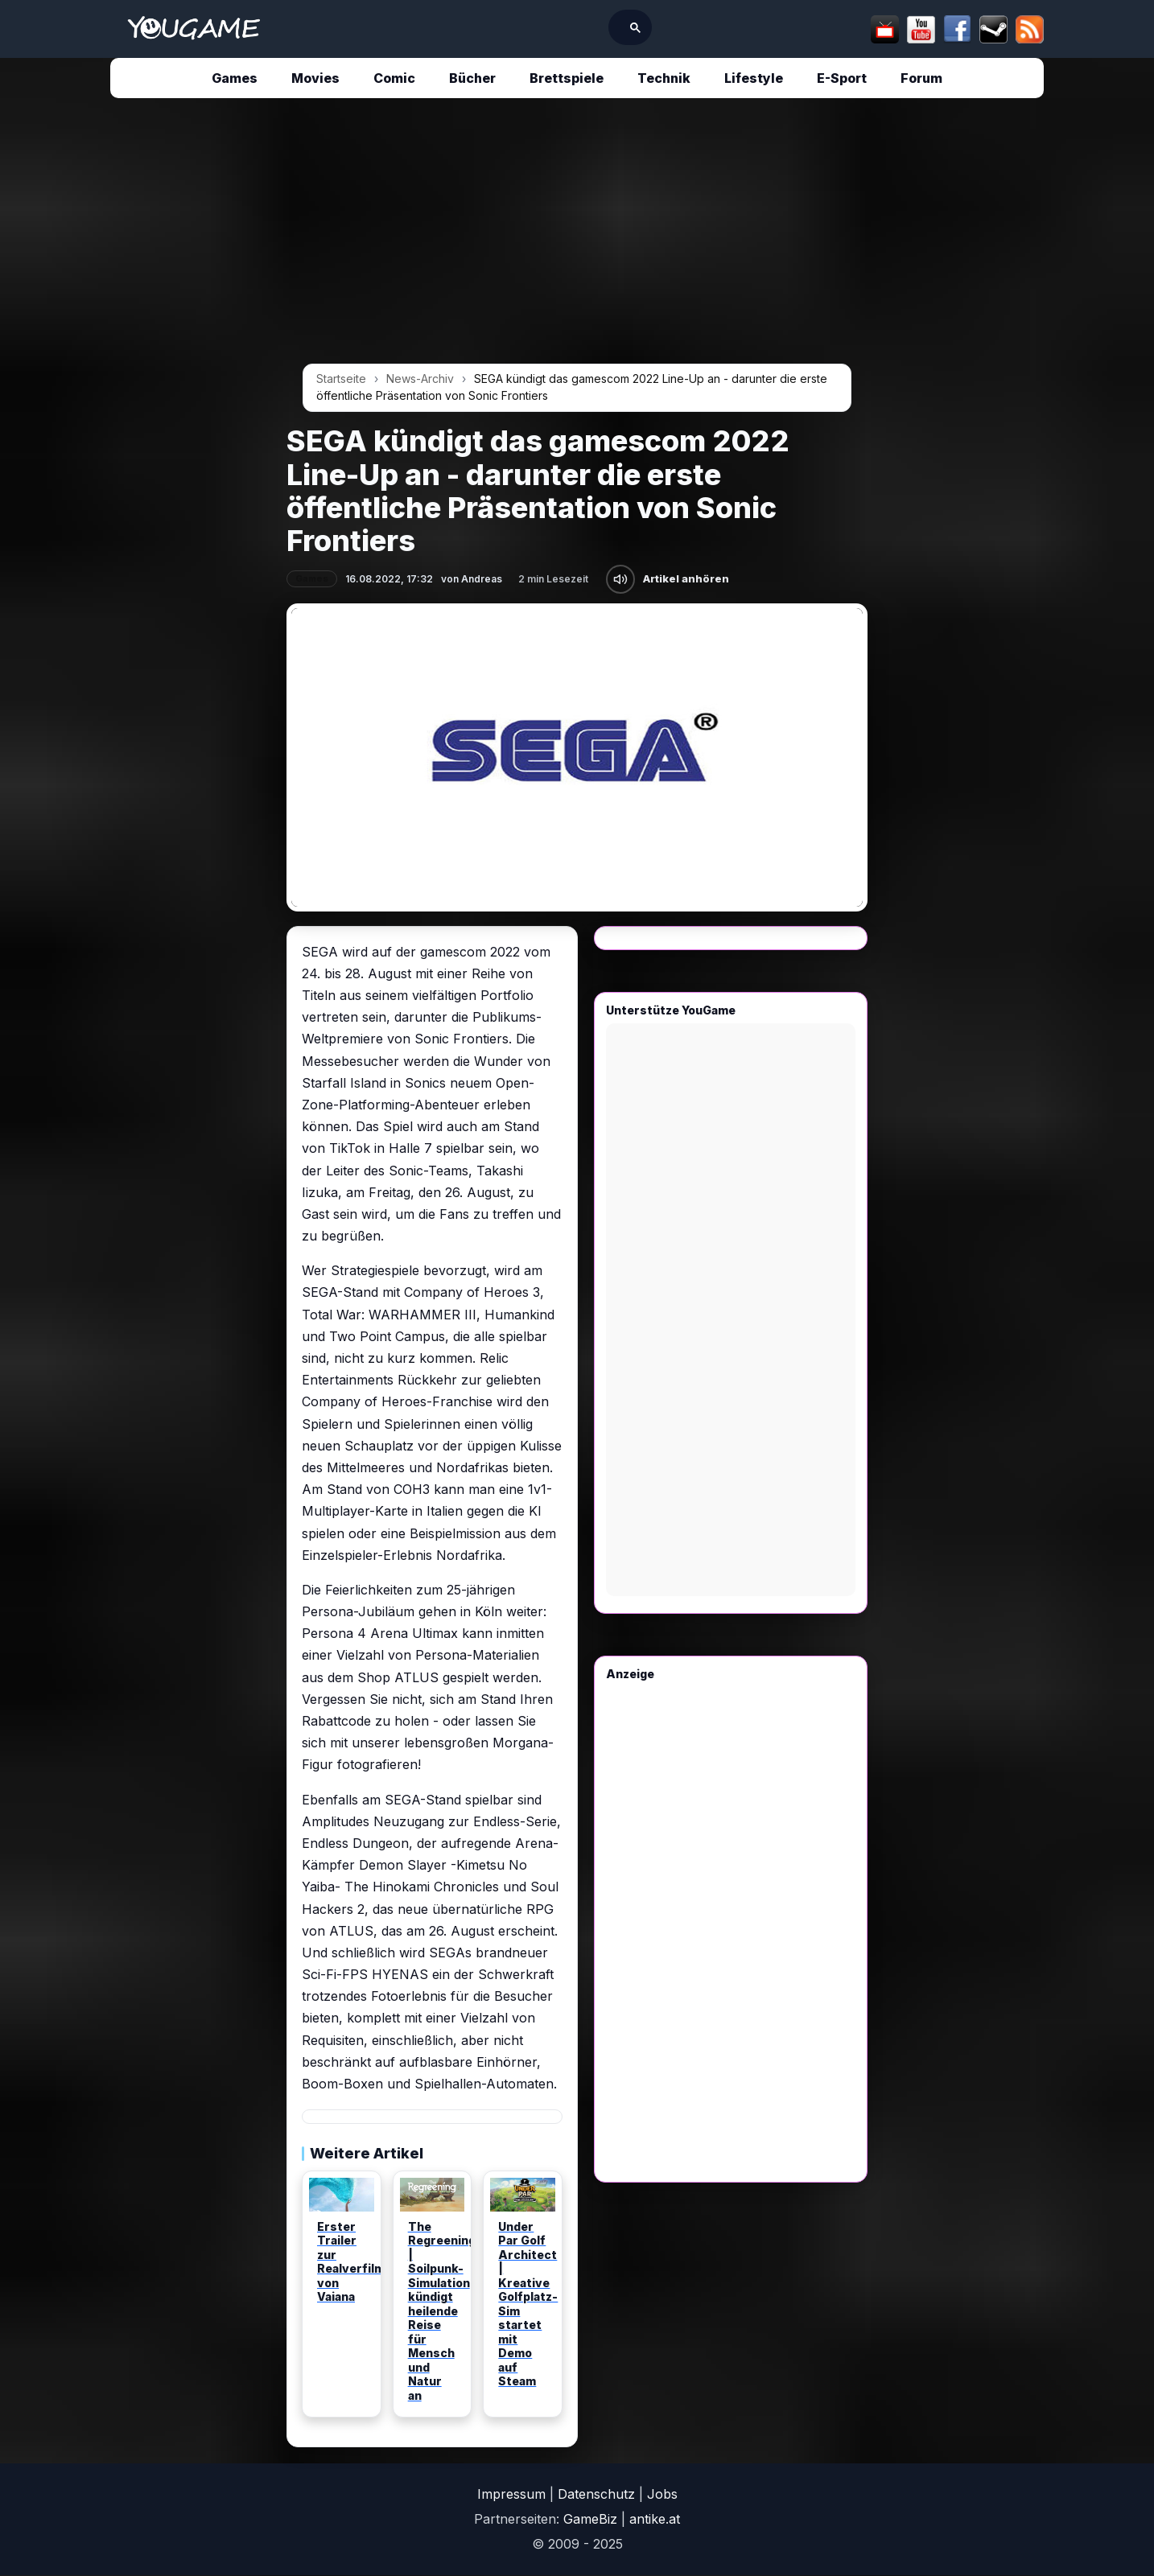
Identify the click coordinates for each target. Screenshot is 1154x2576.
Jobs (662, 2494)
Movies (315, 78)
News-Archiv (420, 378)
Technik (663, 78)
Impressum (511, 2494)
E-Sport (842, 78)
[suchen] (548, 27)
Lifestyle (753, 78)
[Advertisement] (137, 355)
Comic (394, 78)
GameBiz (590, 2519)
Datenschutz (596, 2494)
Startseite (341, 378)
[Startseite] (193, 29)
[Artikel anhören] (620, 579)
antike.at (654, 2519)
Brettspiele (567, 78)
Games (235, 78)
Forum (921, 78)
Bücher (472, 78)
